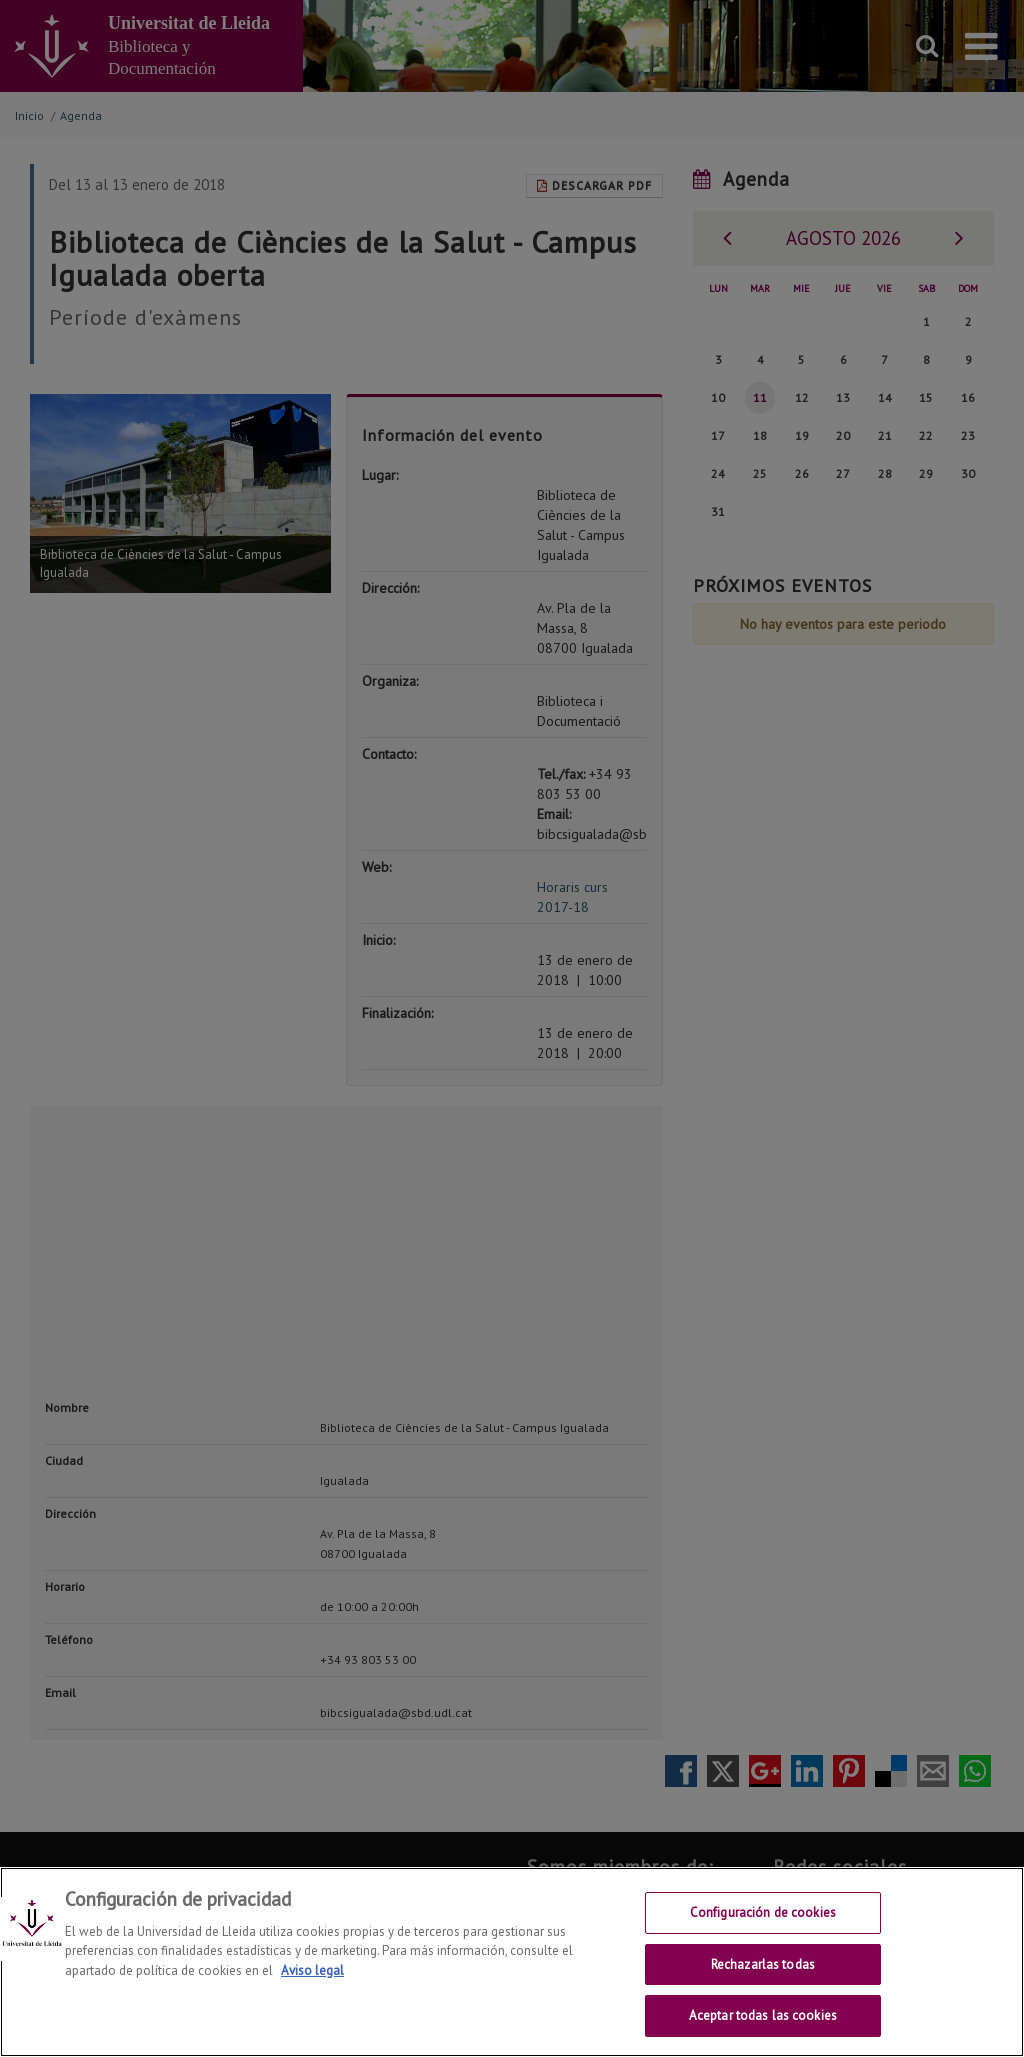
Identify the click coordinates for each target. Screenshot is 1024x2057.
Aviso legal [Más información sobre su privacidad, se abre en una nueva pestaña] (312, 1970)
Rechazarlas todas (763, 1964)
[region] (512, 1962)
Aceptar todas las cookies (763, 2015)
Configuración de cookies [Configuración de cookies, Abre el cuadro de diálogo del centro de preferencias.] (763, 1912)
